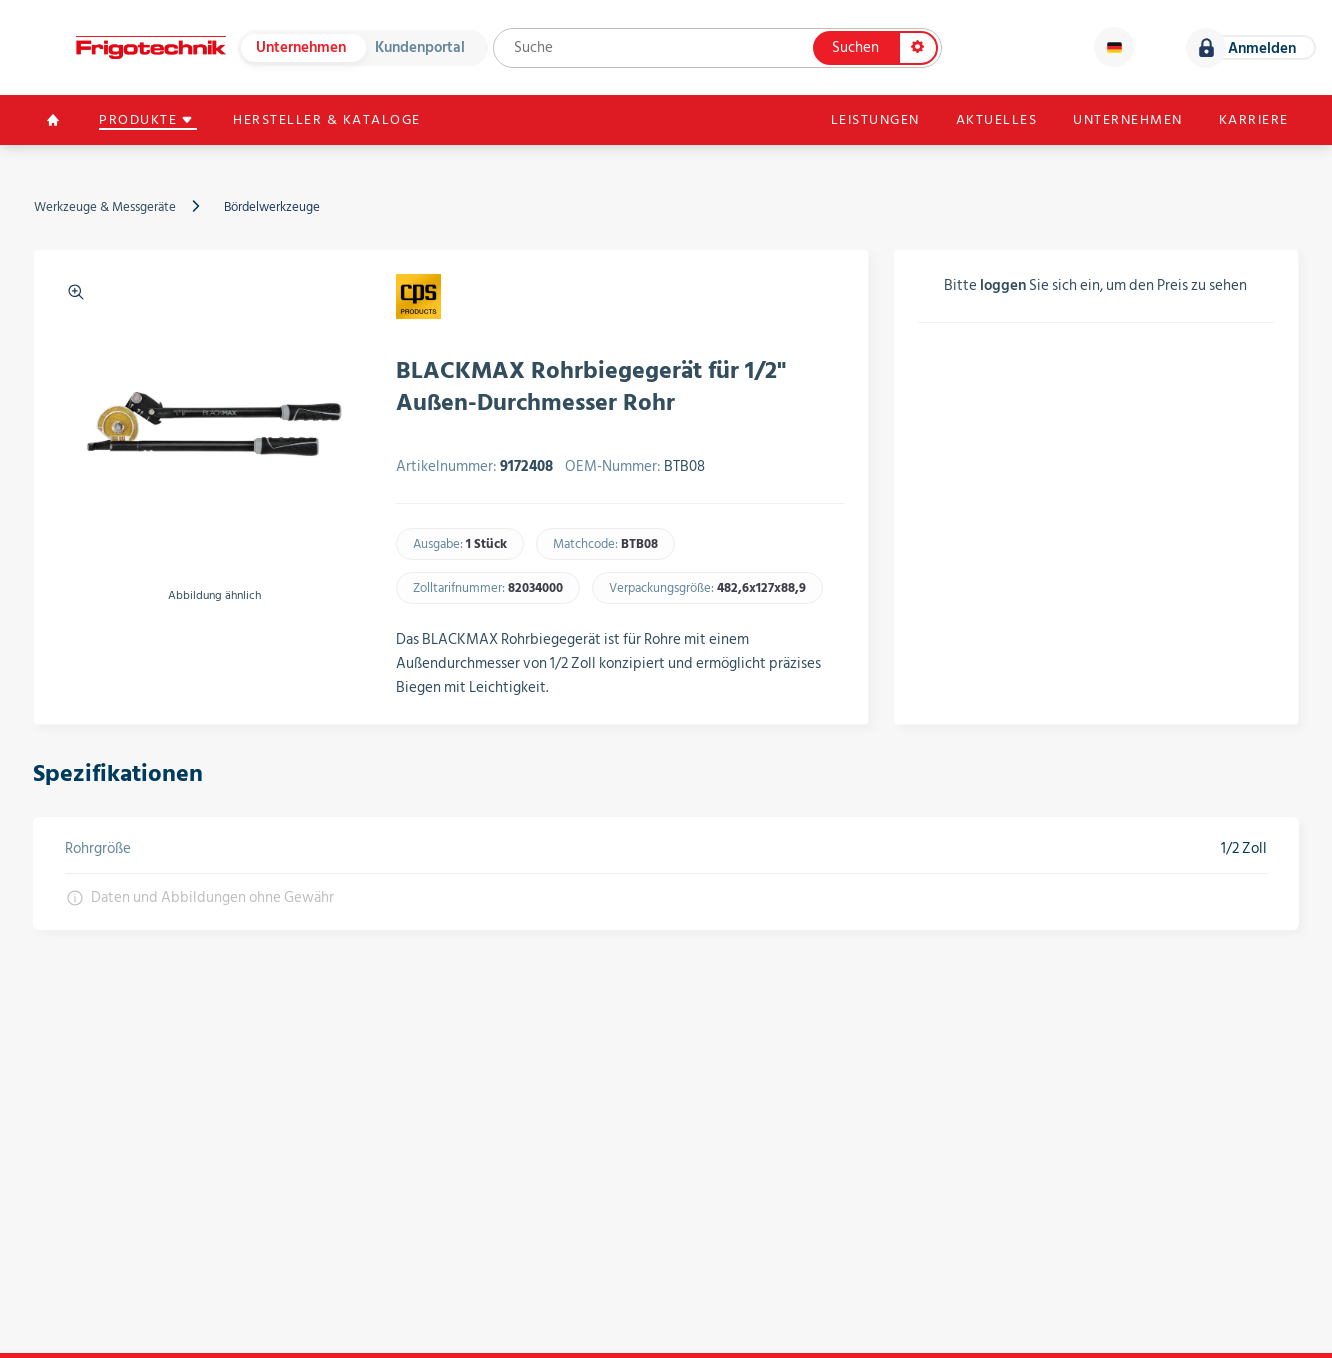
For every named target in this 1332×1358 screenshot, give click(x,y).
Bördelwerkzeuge (272, 207)
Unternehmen (301, 47)
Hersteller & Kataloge (329, 120)
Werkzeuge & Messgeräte (105, 207)
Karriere (1253, 120)
